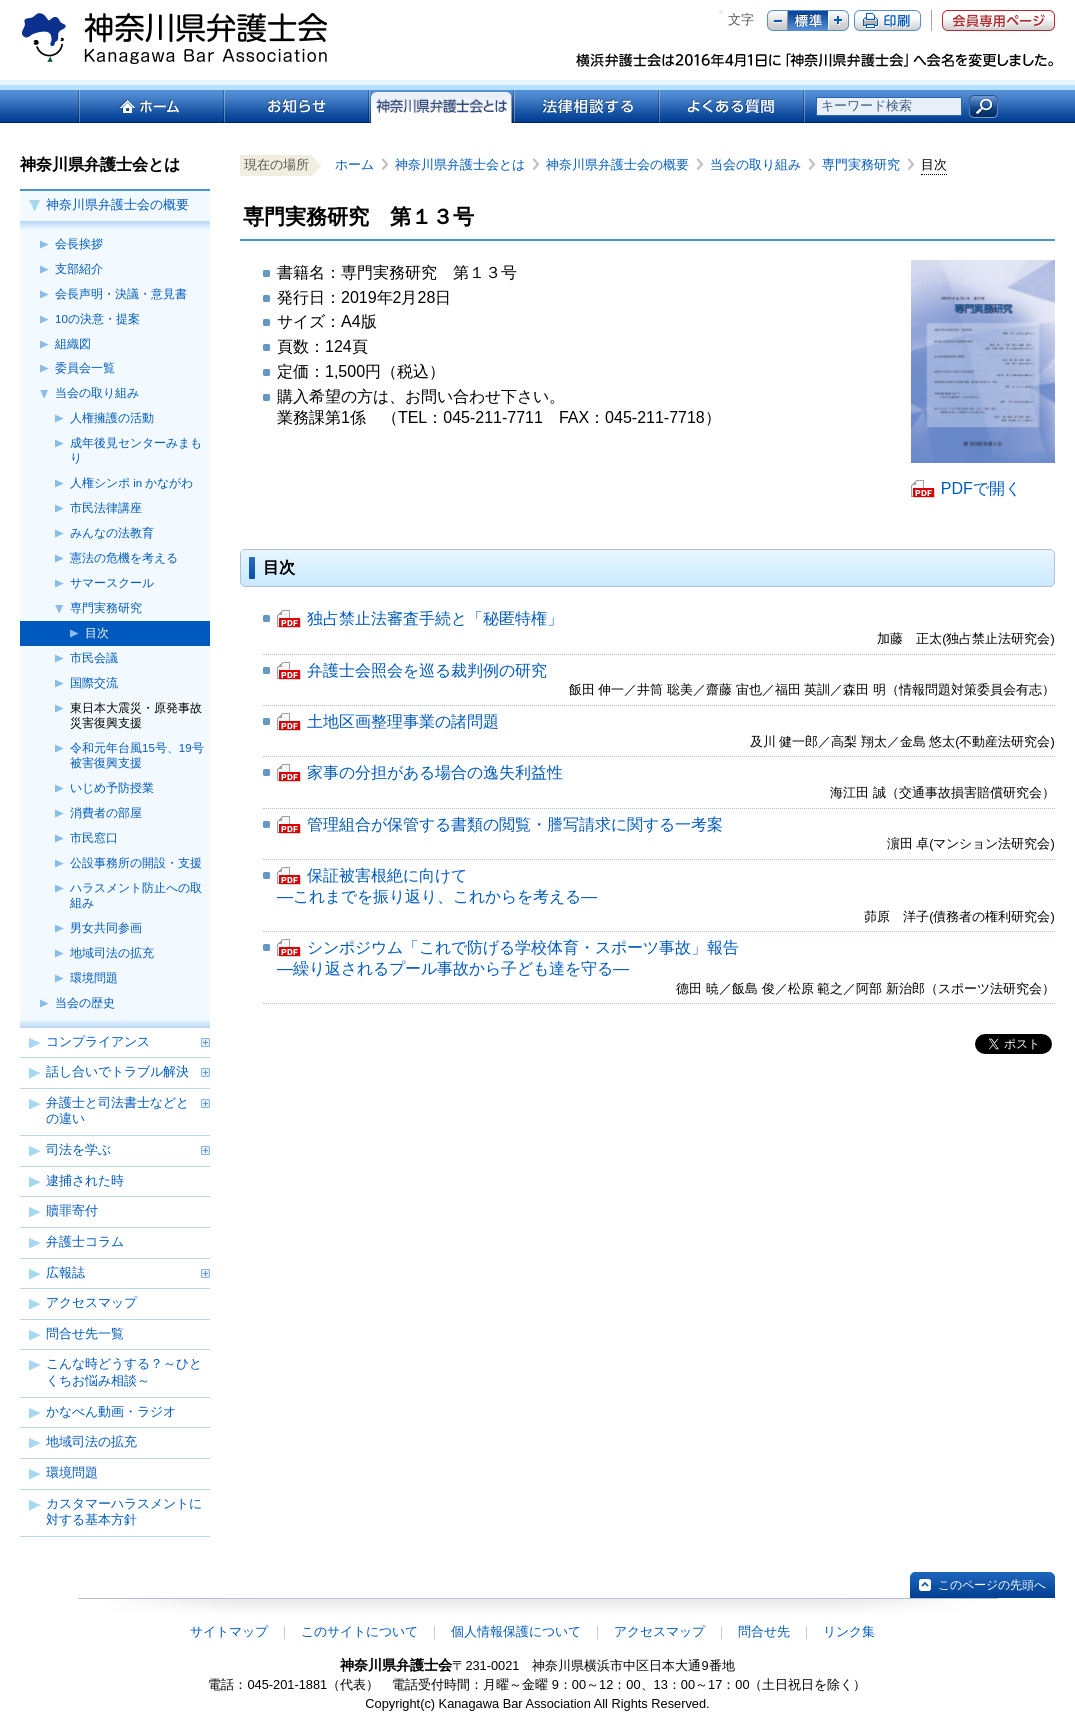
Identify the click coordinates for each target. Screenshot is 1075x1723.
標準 (808, 20)
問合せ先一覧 (85, 1333)
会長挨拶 (79, 244)
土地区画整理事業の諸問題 (403, 723)
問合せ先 (764, 1631)
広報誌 (65, 1272)
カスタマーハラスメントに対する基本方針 (124, 1512)
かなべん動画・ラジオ (111, 1411)
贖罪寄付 (72, 1210)
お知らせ (295, 106)
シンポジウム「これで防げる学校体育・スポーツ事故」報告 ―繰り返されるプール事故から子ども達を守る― (508, 959)
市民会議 (94, 658)
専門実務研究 (106, 608)
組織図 (73, 344)
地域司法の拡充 (112, 953)
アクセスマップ (91, 1302)
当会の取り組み (97, 393)
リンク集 (849, 1631)
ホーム (150, 106)
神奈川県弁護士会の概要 (117, 204)
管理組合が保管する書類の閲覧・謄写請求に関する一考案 (515, 826)
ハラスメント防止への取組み (136, 895)
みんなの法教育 (112, 533)
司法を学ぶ (78, 1149)
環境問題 (94, 978)
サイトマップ (229, 1631)
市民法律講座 (106, 508)
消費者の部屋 (106, 813)
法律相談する (585, 106)
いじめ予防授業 (112, 788)
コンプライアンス (98, 1041)
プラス (838, 20)
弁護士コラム (85, 1241)
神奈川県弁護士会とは (466, 164)
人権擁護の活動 (112, 418)
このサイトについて (359, 1631)
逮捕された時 (85, 1180)
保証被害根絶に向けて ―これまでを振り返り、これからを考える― (437, 887)
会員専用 (998, 20)
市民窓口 (94, 838)
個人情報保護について (516, 1631)
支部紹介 (79, 269)
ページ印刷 (887, 20)
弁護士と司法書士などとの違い (117, 1111)
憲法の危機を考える (124, 558)
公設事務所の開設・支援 (136, 863)
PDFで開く (981, 488)
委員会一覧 (85, 368)
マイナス (777, 20)
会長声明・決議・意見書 (121, 294)
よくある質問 (731, 106)
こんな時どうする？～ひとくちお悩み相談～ (124, 1372)
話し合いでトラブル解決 (117, 1071)
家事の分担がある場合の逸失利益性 (435, 774)
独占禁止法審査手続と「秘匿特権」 (435, 620)
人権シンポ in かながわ (131, 483)
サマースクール (112, 583)
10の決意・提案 (97, 319)
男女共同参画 (106, 928)
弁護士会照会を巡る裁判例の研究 (427, 672)
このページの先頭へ (992, 1585)
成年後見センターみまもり (136, 450)
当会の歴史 (85, 1003)
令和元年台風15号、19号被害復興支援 (137, 755)
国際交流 (94, 683)
